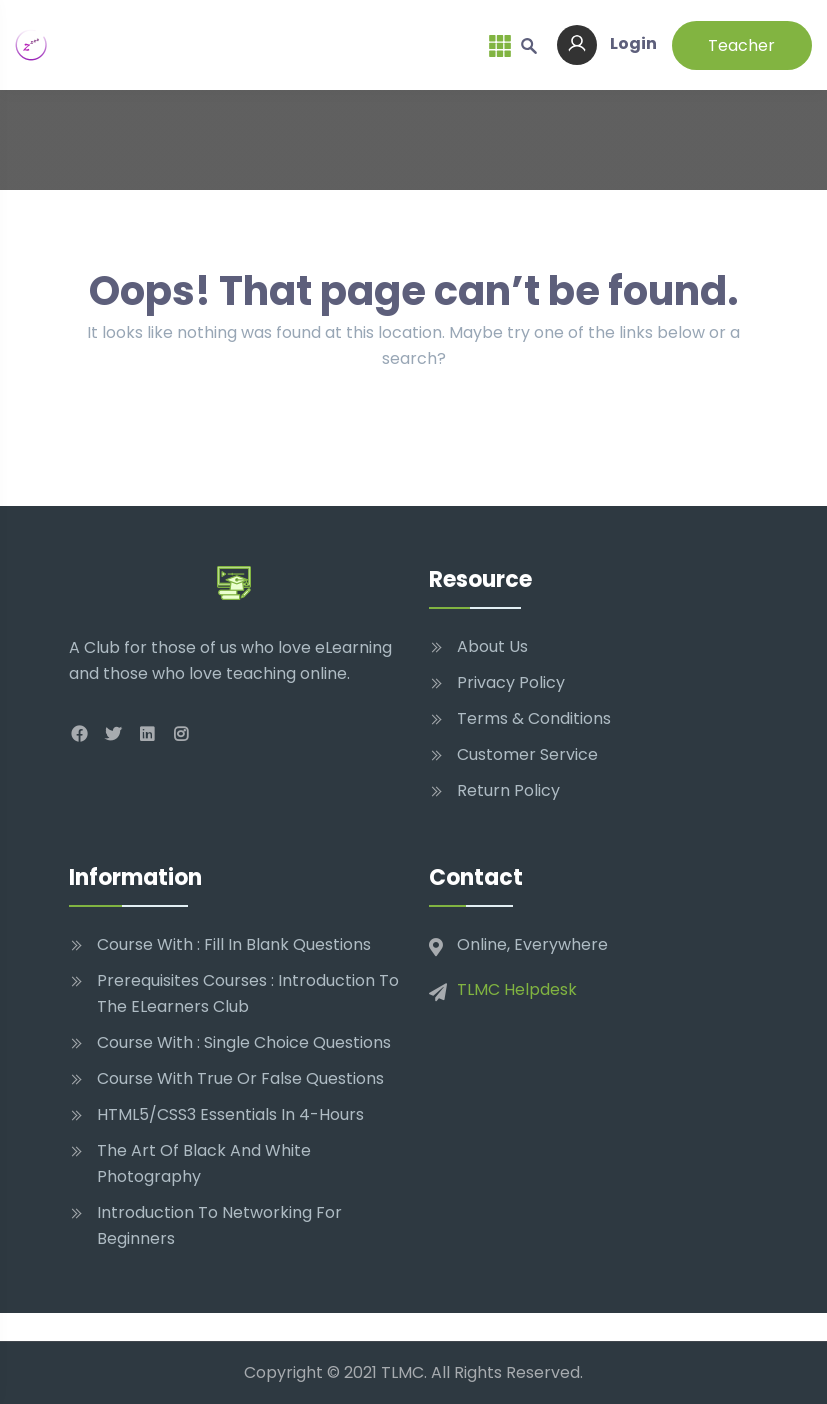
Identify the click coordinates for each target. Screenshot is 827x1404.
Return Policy (508, 790)
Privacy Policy (511, 682)
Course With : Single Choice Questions (244, 1042)
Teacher (741, 45)
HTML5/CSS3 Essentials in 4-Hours (230, 1114)
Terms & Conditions (534, 718)
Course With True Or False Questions (240, 1078)
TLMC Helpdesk (517, 989)
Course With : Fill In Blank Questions (234, 944)
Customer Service (527, 754)
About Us (492, 646)
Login (607, 43)
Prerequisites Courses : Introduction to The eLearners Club (248, 993)
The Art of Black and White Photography (204, 1163)
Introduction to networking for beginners (219, 1225)
